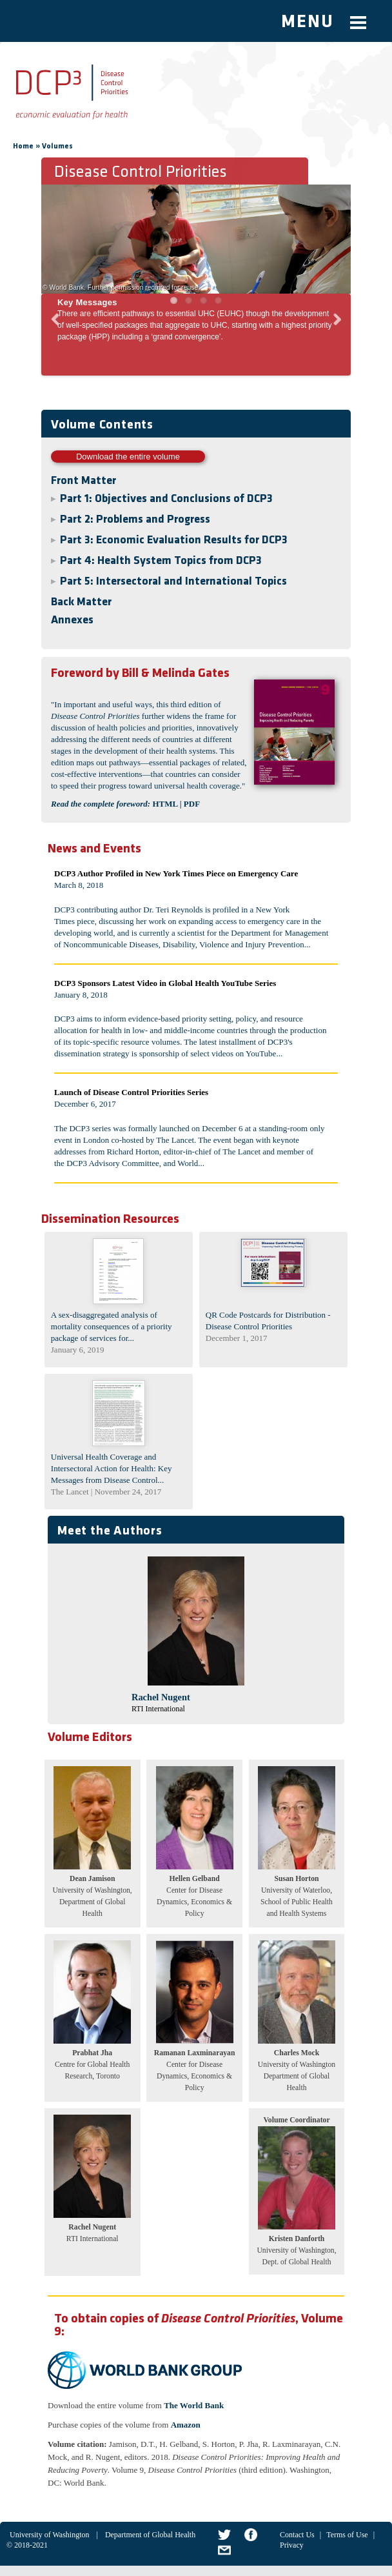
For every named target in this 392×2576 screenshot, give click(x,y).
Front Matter (83, 481)
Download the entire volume (128, 456)
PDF (192, 804)
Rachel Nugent (161, 1697)
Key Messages (87, 302)
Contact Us (297, 2534)
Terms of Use (347, 2534)
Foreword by (85, 673)
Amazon (186, 2425)
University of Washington (49, 2534)
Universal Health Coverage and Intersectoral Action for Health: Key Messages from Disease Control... (111, 1468)
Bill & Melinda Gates (140, 673)
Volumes (57, 146)
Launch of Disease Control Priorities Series (131, 1092)
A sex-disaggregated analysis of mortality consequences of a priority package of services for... (111, 1326)
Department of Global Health (150, 2534)
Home (23, 146)
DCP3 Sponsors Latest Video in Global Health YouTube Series (165, 983)
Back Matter (81, 602)
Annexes (72, 620)
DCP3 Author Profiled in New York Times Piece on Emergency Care (176, 873)
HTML (164, 804)
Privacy (292, 2545)
